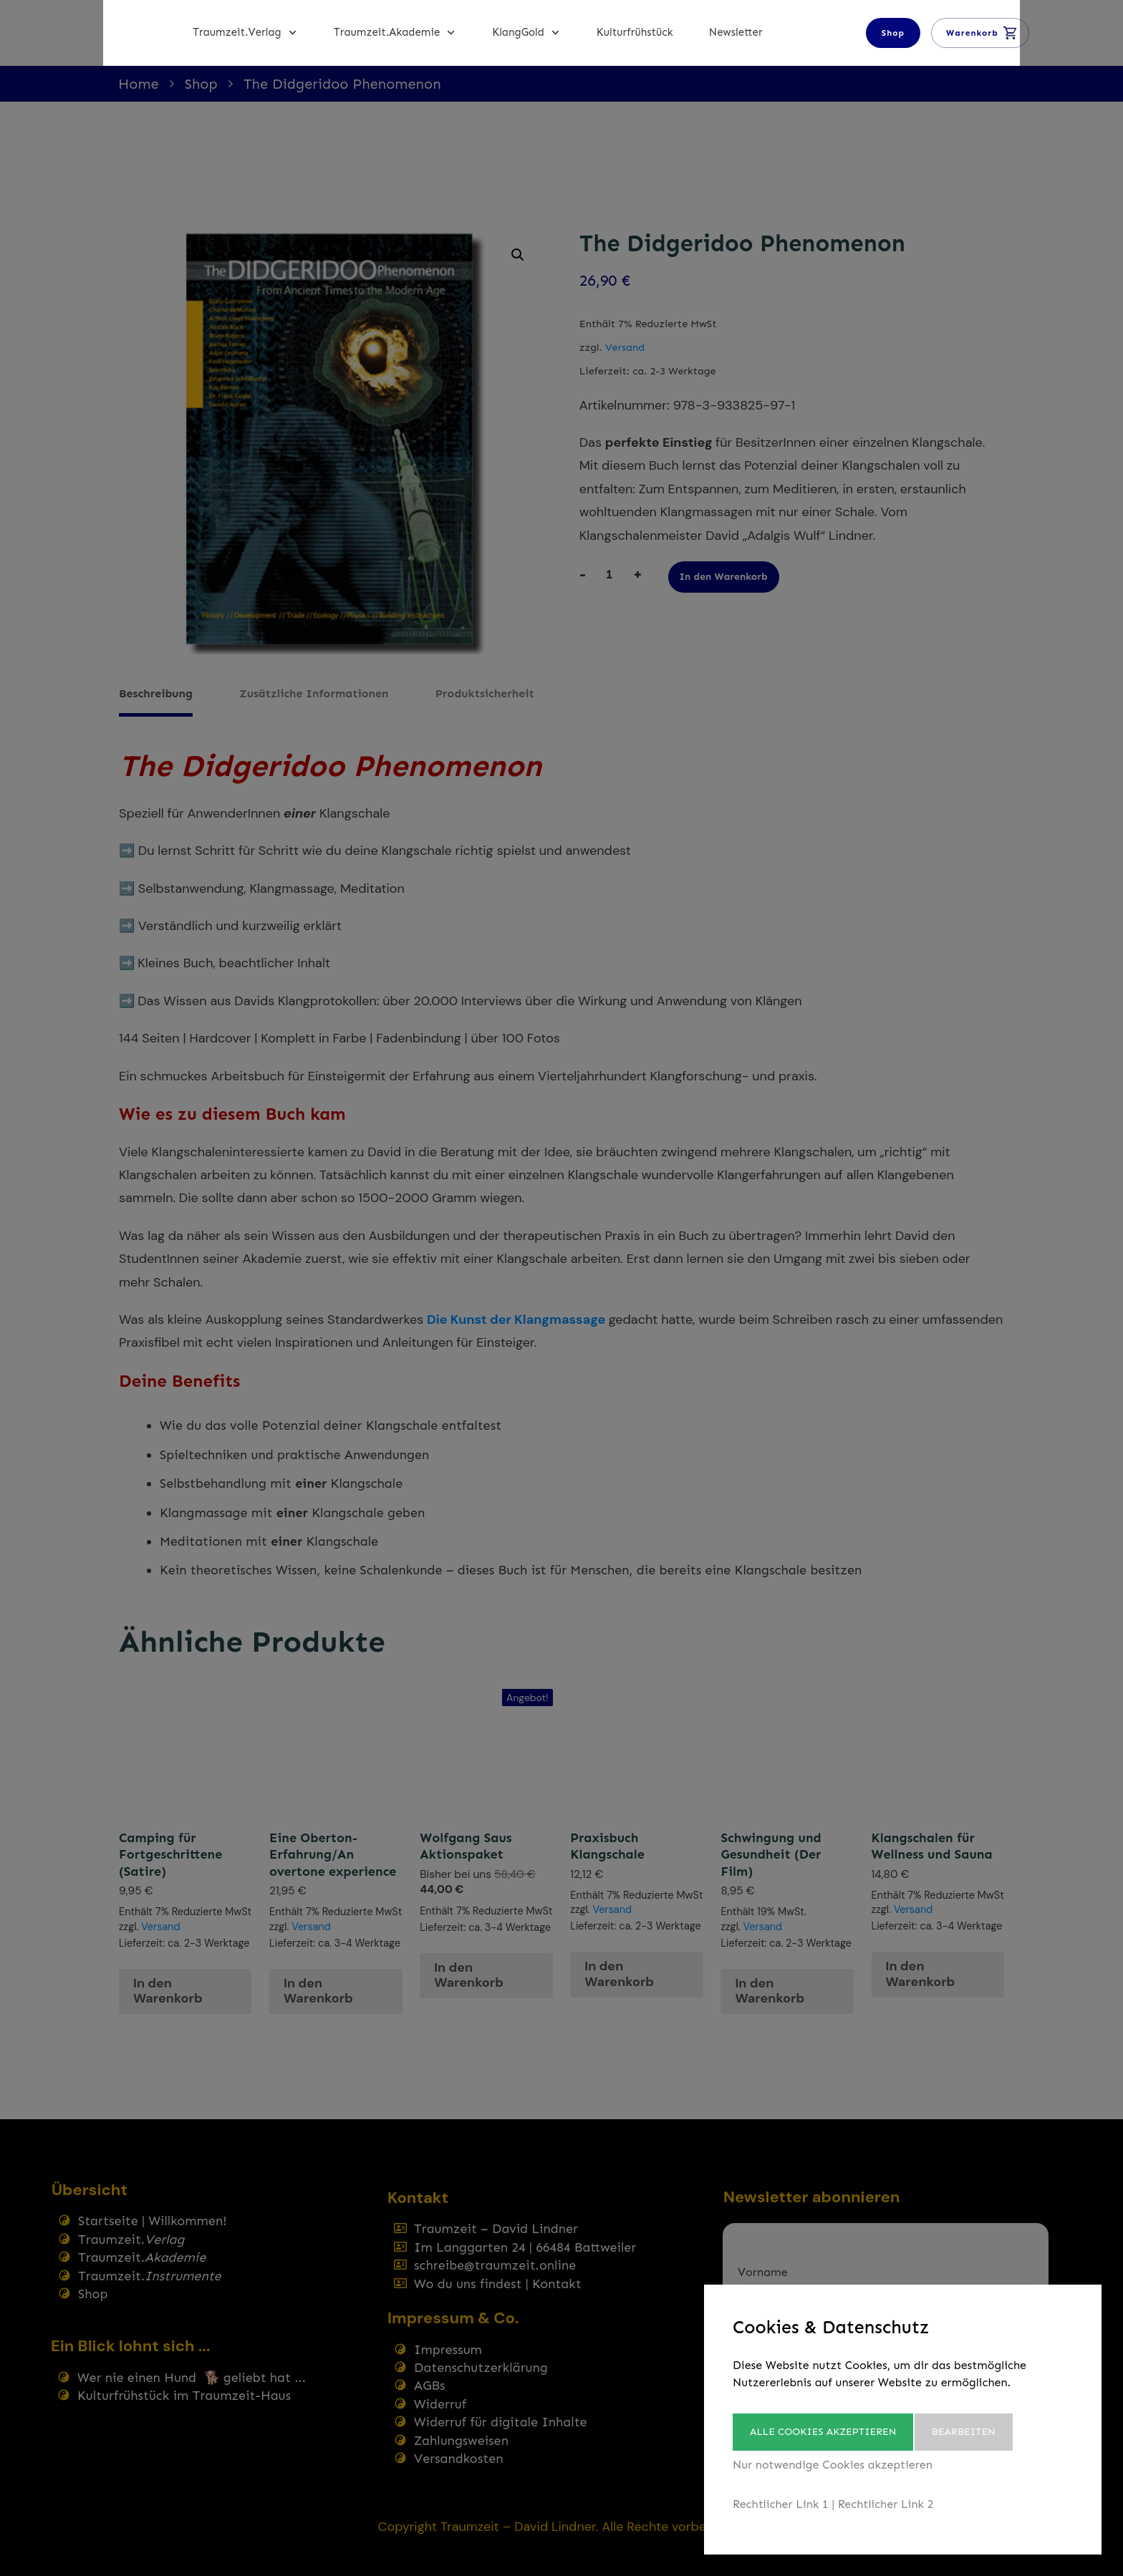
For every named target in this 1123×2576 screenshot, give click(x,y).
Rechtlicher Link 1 (781, 2504)
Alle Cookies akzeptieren (823, 2432)
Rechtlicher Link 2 (886, 2504)
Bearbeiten (973, 2432)
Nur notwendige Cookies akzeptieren (832, 2464)
